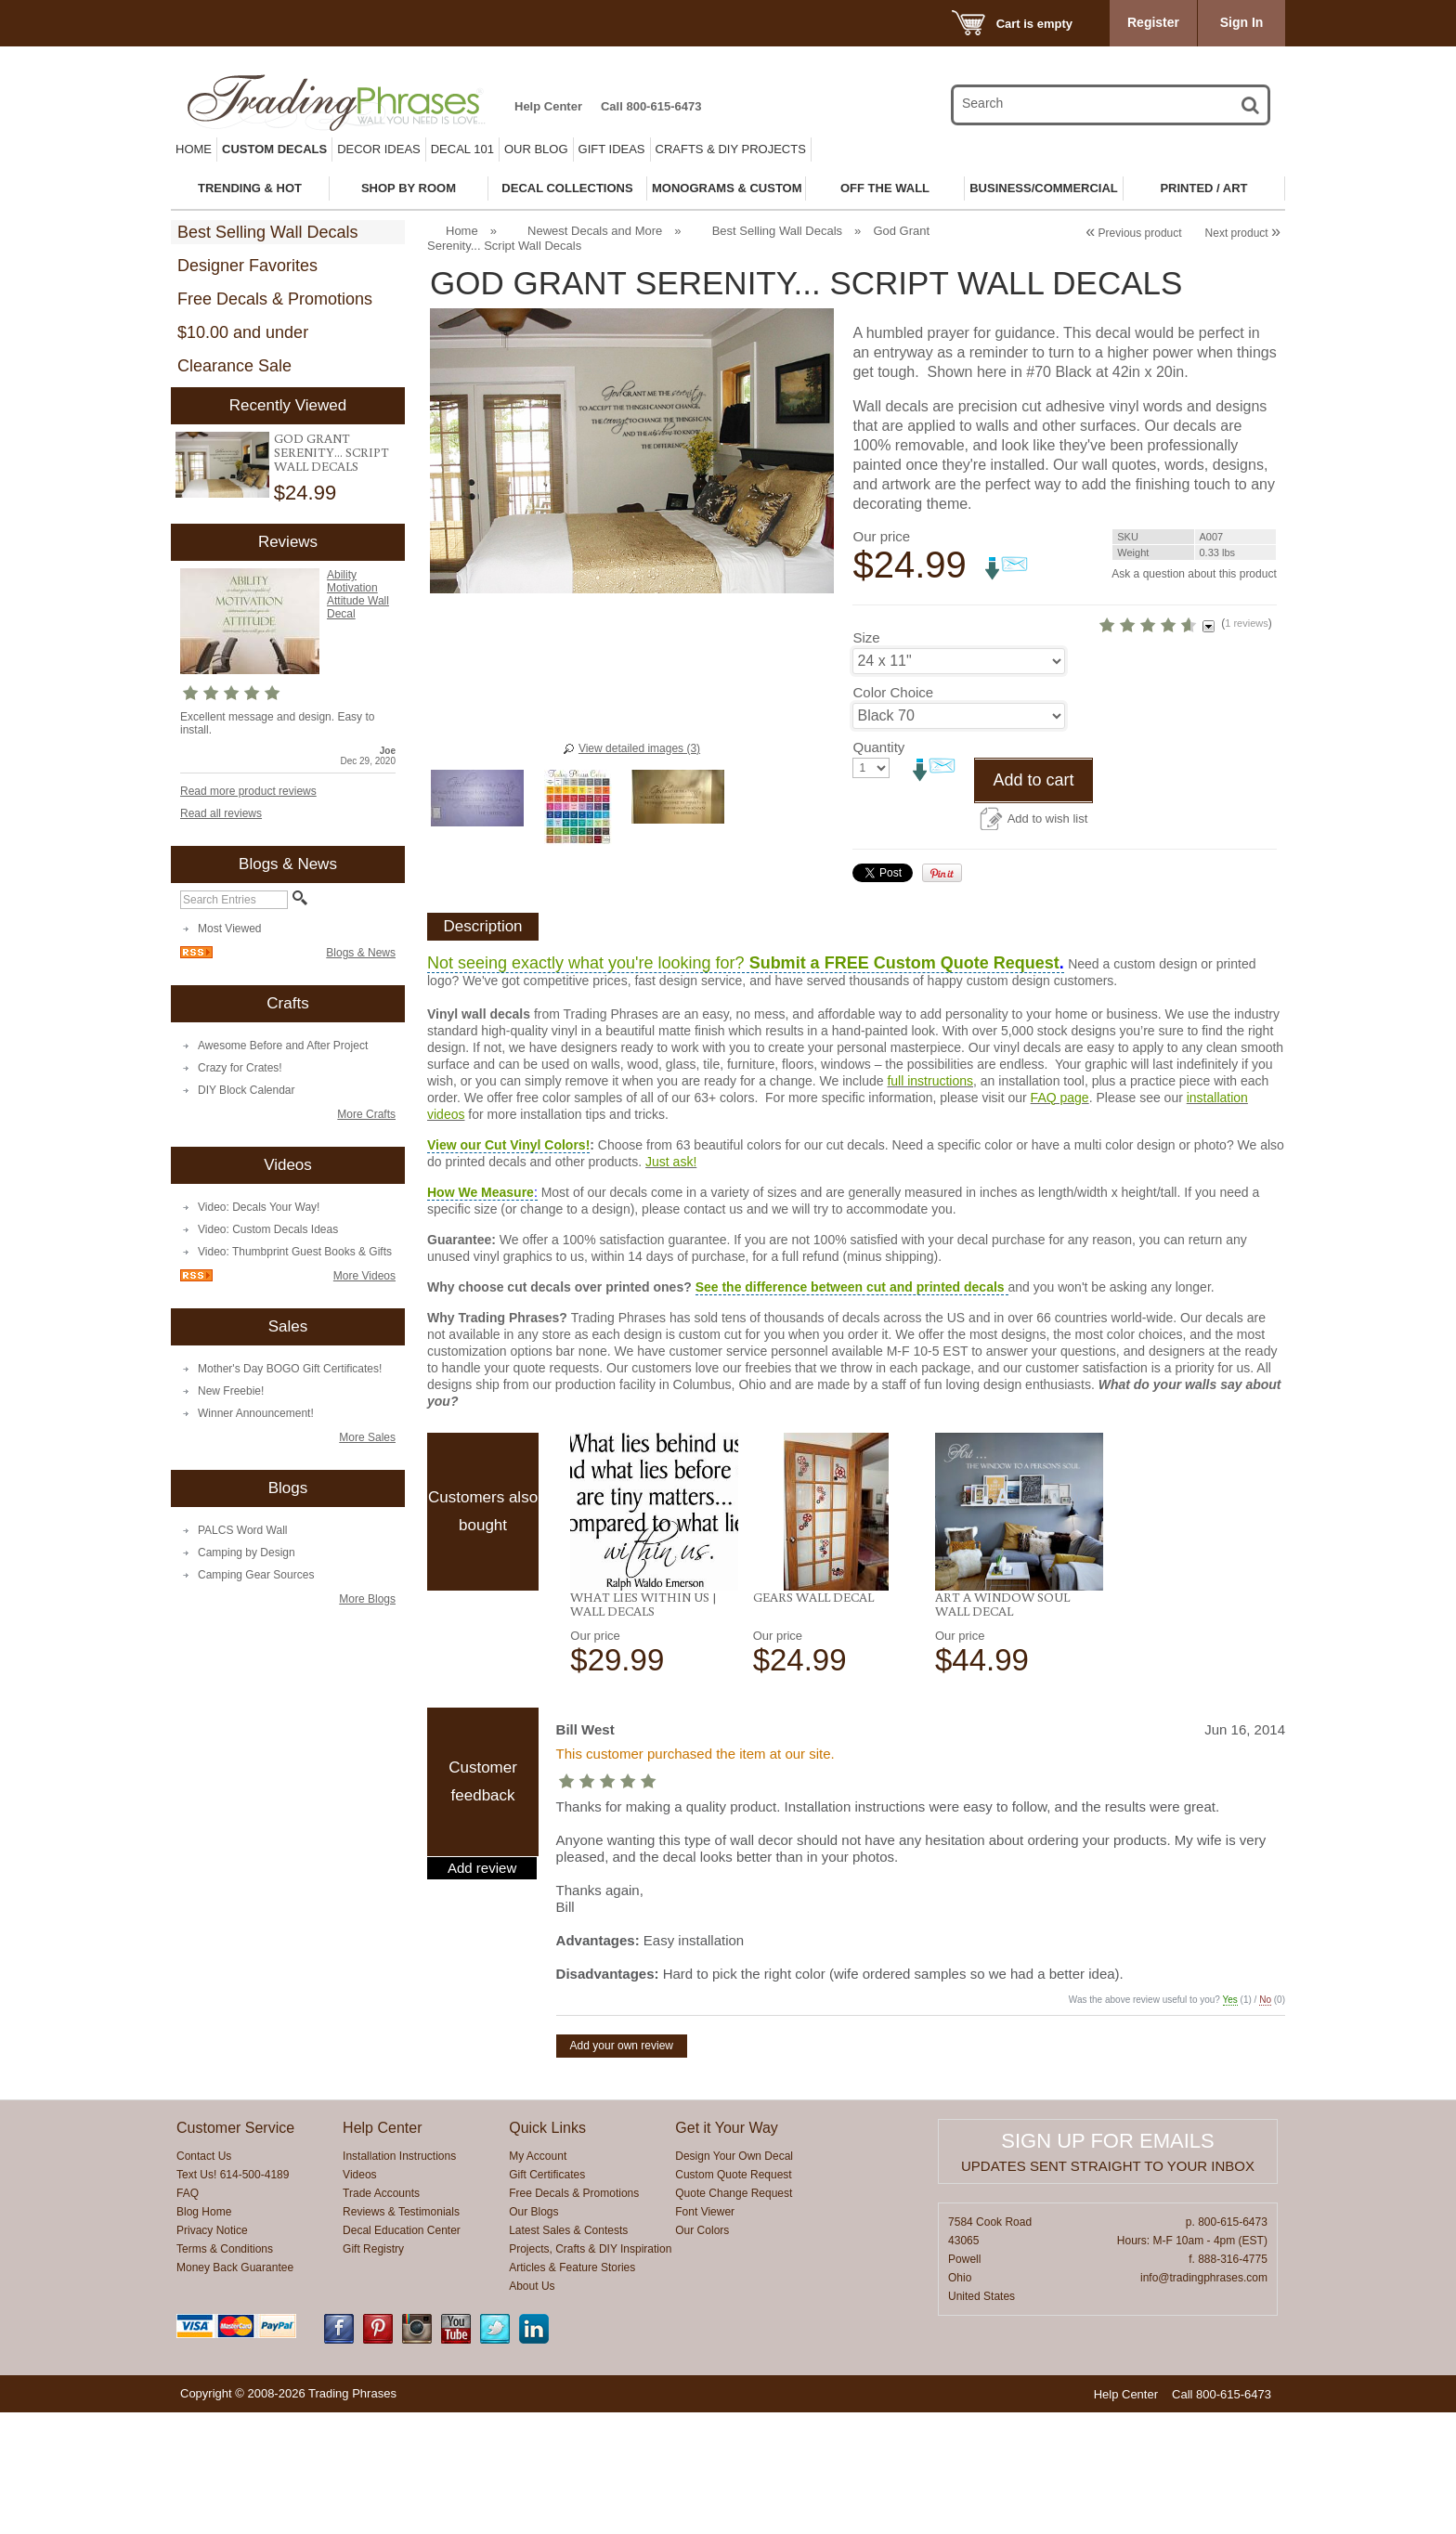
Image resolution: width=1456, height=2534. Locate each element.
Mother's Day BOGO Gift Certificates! (290, 1368)
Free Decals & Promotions (274, 299)
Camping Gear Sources (256, 1574)
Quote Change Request (733, 2314)
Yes (1230, 2121)
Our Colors (702, 2352)
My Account (537, 2277)
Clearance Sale (234, 366)
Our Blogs (533, 2333)
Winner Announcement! (256, 1413)
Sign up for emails (1107, 2262)
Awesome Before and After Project (283, 1045)
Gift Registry (373, 2370)
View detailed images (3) (639, 748)
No (1265, 2121)
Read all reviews (221, 813)
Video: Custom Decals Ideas (268, 1229)
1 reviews (1166, 712)
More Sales (367, 1437)
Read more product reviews (248, 791)
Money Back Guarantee (234, 2389)
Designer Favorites (247, 265)
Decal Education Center (402, 2352)
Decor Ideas (379, 149)
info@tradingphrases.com (1204, 2399)
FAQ (187, 2314)
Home (194, 149)
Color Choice (892, 814)
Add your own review (621, 2167)
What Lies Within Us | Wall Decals (643, 1725)
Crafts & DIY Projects (731, 149)
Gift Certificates (547, 2296)
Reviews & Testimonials (401, 2333)
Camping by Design (246, 1552)
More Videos (364, 1275)
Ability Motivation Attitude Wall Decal (358, 594)
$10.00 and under (242, 332)
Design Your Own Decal (734, 2277)
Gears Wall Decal (813, 1718)
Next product (1242, 233)
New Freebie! (231, 1390)
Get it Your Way (726, 2249)
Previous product (1133, 233)
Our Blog (536, 149)
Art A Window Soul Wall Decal (1002, 1725)
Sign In (1242, 22)
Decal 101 (462, 149)
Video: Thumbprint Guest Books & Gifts (295, 1251)
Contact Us (203, 2277)
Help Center (548, 106)
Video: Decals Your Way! (258, 1207)
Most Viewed (229, 928)
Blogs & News (361, 952)
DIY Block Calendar (246, 1090)
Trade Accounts (381, 2314)
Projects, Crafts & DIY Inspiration (590, 2370)
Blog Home (203, 2333)
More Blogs (367, 1598)
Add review (482, 1989)
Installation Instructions (399, 2277)
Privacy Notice (212, 2352)
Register (1153, 22)
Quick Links (547, 2249)
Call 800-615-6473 (651, 106)
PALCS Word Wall (242, 1530)
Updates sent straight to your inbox (1107, 2287)
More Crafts (366, 1114)
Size (865, 759)
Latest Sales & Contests (568, 2352)
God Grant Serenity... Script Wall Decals (331, 452)
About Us (531, 2407)
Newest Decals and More (594, 231)
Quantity (878, 869)
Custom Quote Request (733, 2296)
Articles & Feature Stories (572, 2389)
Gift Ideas (611, 149)
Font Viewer (704, 2333)
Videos (359, 2296)
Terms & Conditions (224, 2370)
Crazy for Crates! (240, 1067)
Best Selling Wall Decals (267, 232)
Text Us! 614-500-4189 (232, 2296)
